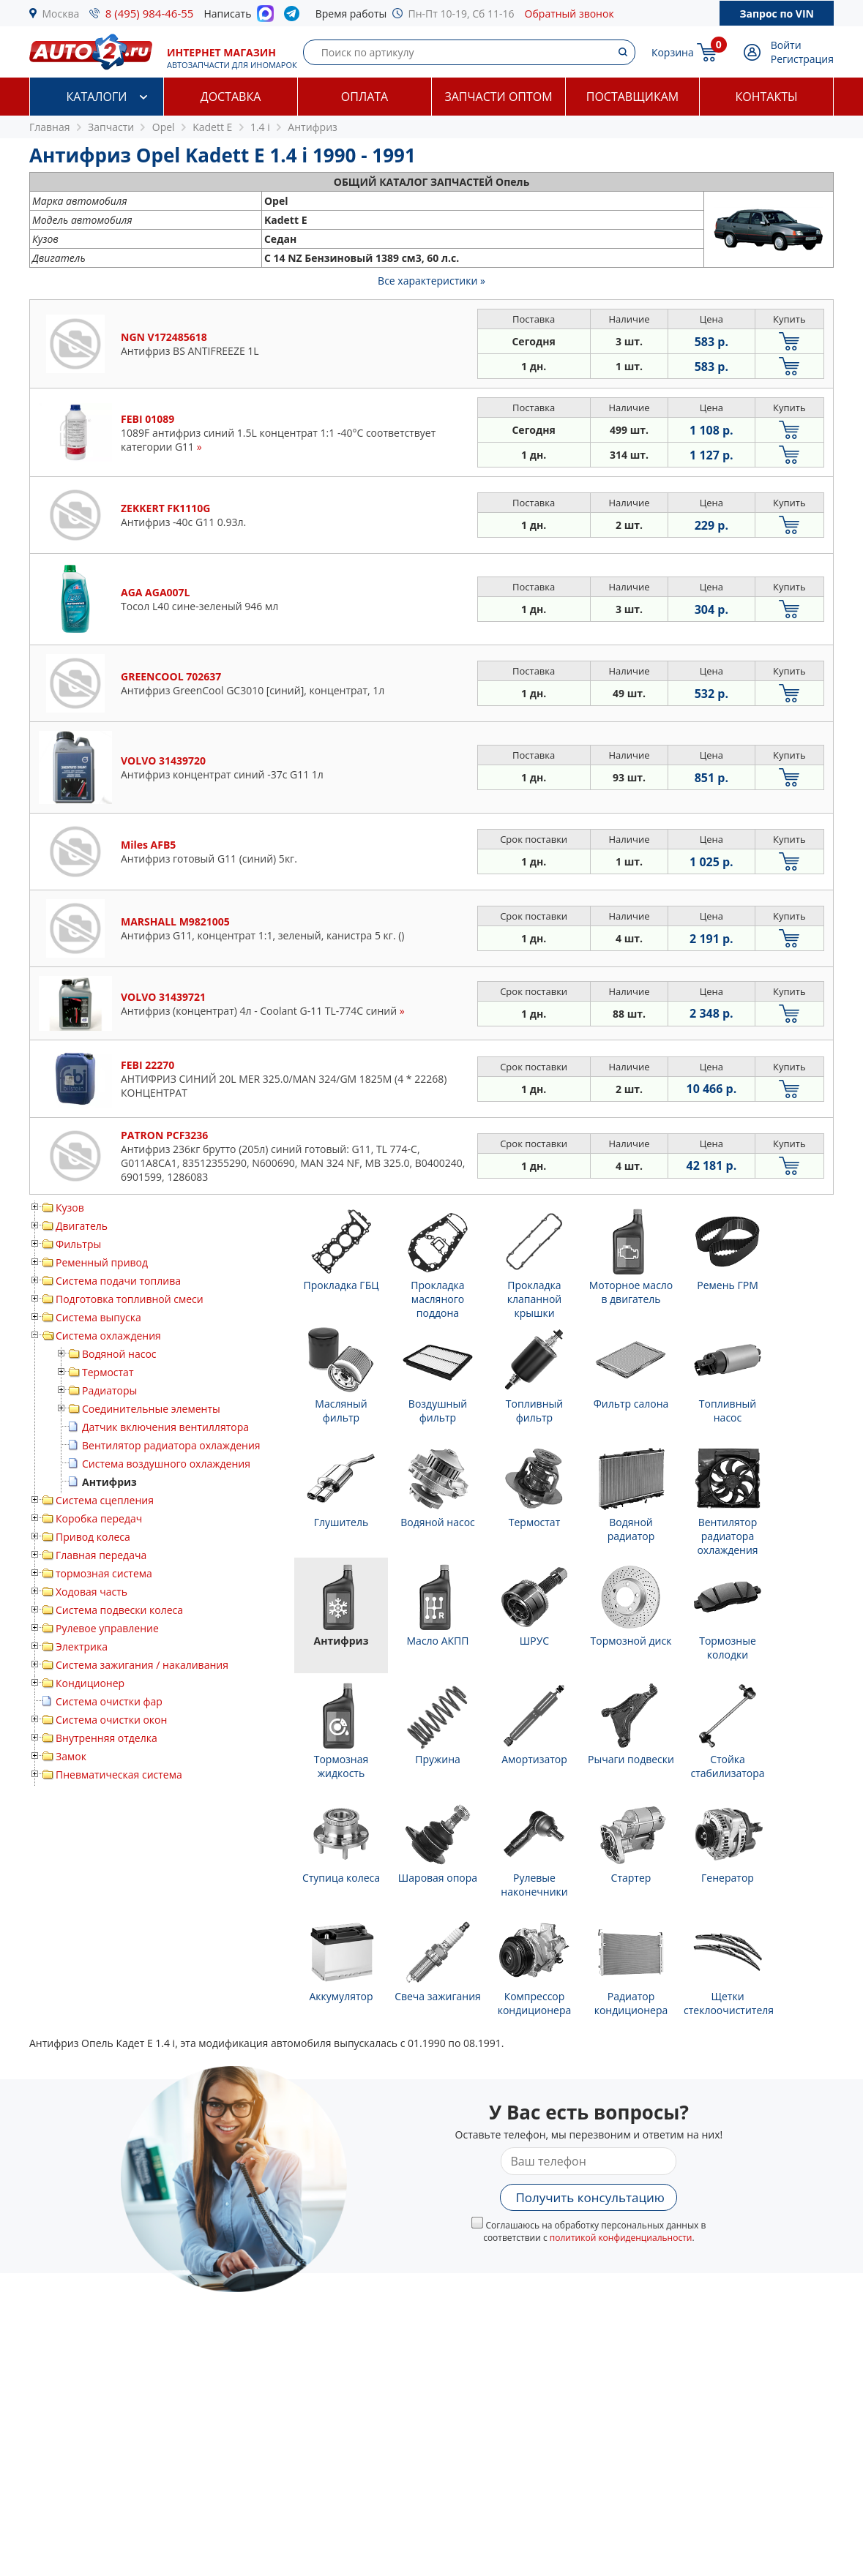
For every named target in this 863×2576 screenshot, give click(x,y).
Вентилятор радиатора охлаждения (171, 1445)
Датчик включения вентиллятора (165, 1427)
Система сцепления (105, 1500)
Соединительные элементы (151, 1409)
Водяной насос (119, 1354)
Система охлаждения (108, 1336)
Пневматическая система (119, 1774)
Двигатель (82, 1226)
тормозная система (104, 1573)
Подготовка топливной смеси (129, 1299)
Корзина (672, 52)
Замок (71, 1756)
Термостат (108, 1372)
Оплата (364, 97)
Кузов (70, 1207)
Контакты (766, 97)
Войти (786, 45)
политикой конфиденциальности (621, 2237)
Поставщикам (632, 97)
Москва (61, 13)
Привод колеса (93, 1537)
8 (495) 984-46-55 (149, 13)
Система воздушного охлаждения (166, 1464)
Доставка (231, 97)
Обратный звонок (569, 13)
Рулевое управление (107, 1628)
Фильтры (78, 1244)
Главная (49, 127)
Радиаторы (109, 1390)
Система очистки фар (109, 1701)
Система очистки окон (111, 1720)
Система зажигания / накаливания (142, 1665)
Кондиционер (90, 1683)
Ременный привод (102, 1262)
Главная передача (101, 1555)
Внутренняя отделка (106, 1738)
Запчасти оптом (498, 97)
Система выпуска (98, 1317)
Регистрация (802, 59)
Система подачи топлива (118, 1281)
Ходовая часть (91, 1592)
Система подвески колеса (119, 1610)
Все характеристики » (431, 281)
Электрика (82, 1646)
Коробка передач (99, 1518)
